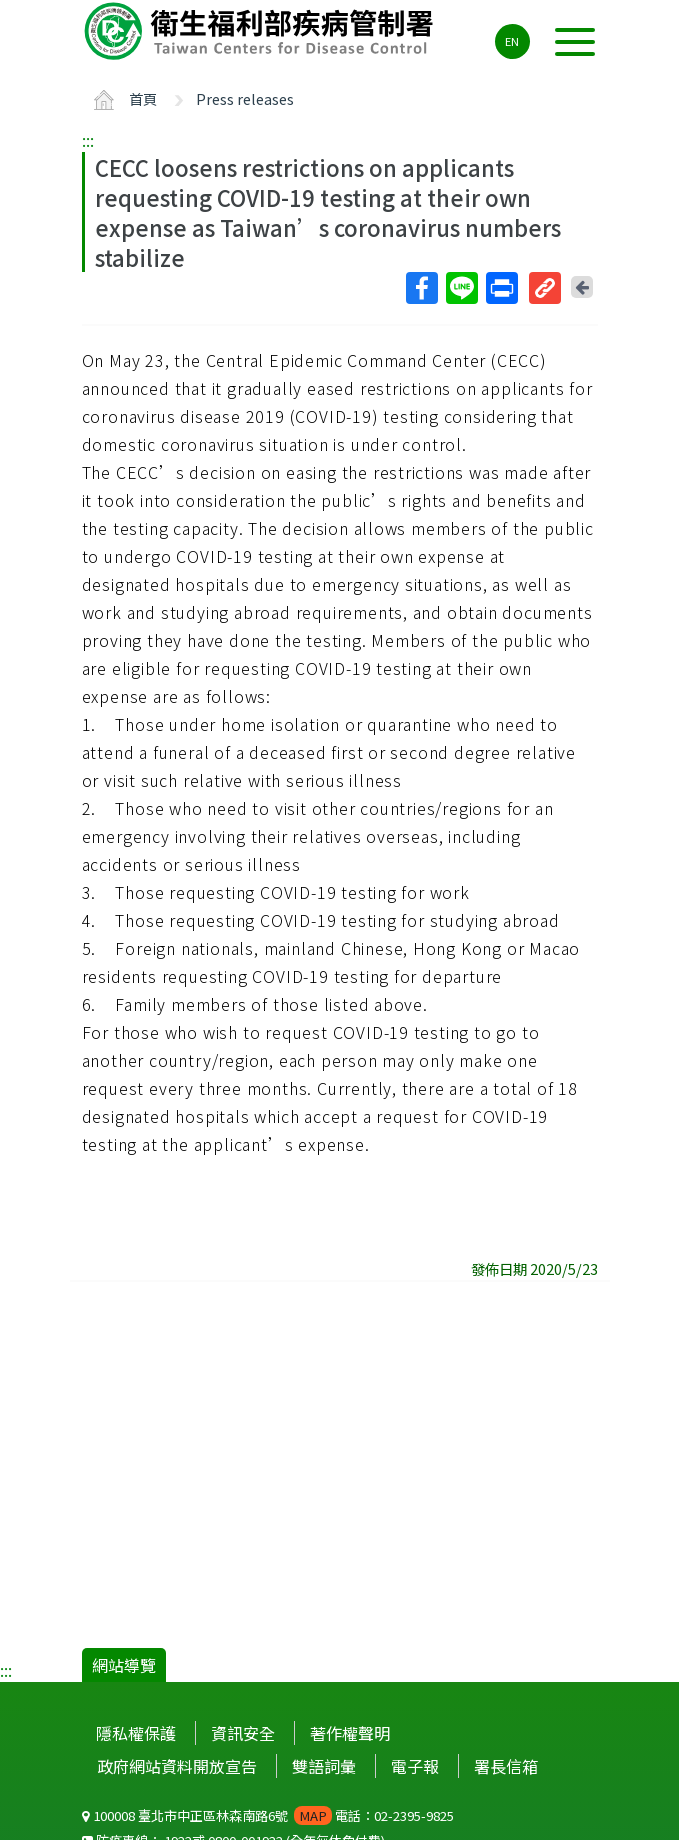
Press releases (245, 98)
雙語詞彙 (324, 1766)
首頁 (143, 98)
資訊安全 (243, 1733)
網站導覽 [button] (124, 1665)
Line (461, 288)
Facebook (421, 288)
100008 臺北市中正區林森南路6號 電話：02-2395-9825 (268, 1815)
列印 (501, 288)
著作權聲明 (350, 1733)
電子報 (415, 1766)
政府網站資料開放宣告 (177, 1766)
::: (88, 140)
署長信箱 (506, 1766)
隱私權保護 (136, 1733)
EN (512, 41)
